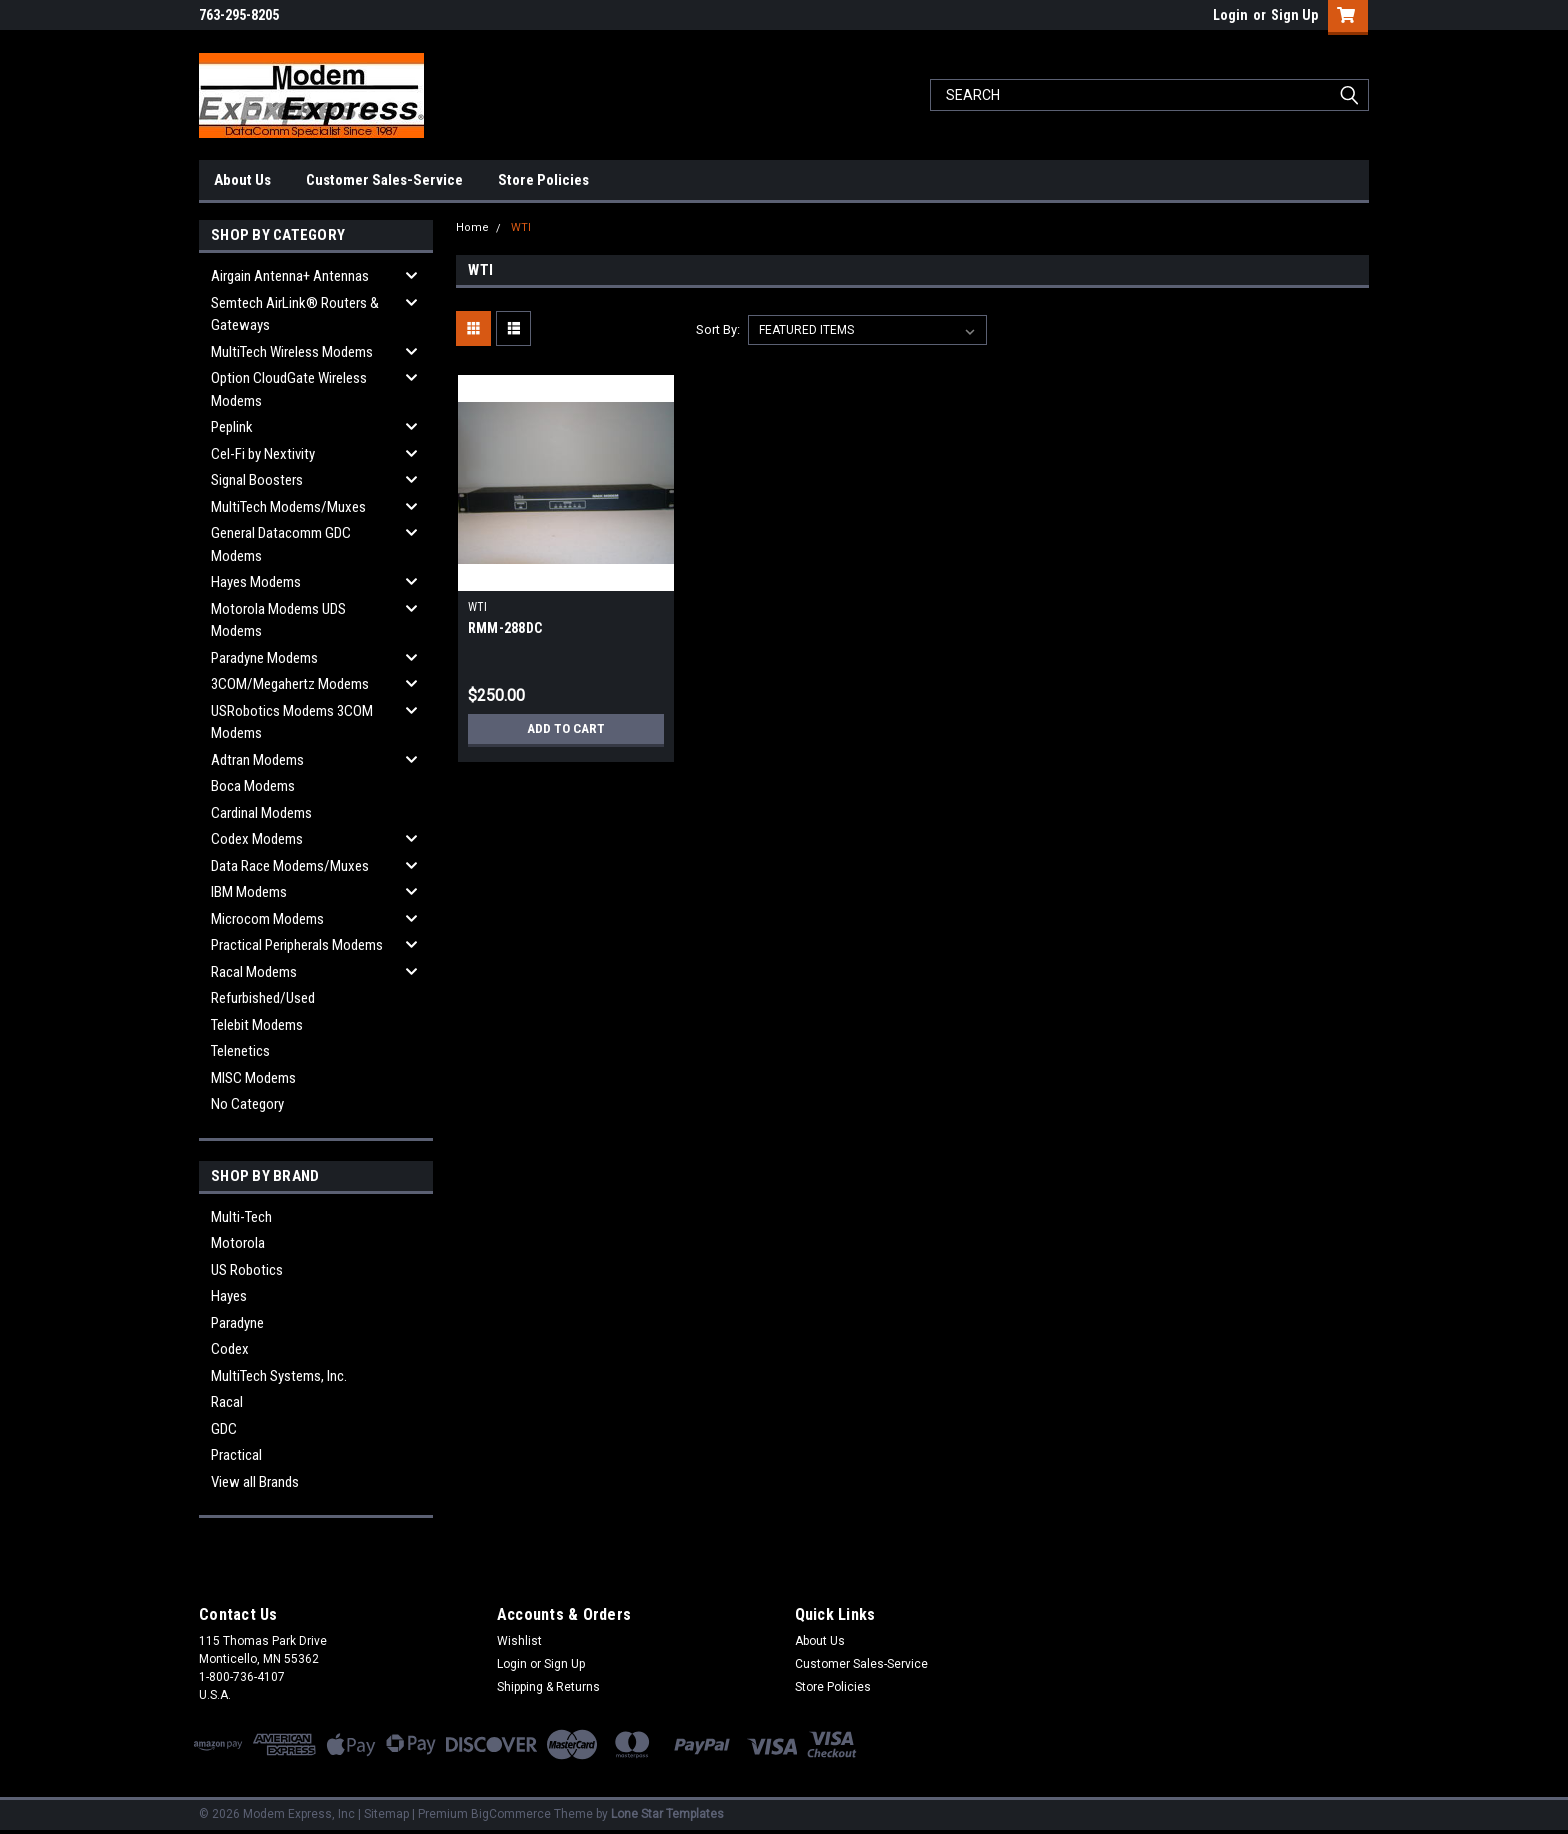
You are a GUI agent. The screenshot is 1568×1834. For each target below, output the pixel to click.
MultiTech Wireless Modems (292, 352)
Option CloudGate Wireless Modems (289, 389)
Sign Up (1294, 15)
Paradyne (237, 1323)
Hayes (229, 1296)
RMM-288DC (505, 628)
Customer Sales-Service (384, 180)
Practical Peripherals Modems (297, 945)
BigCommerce (511, 1814)
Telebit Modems (257, 1025)
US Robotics (247, 1270)
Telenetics (240, 1051)
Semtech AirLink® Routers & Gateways (295, 314)
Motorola (238, 1243)
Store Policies (543, 180)
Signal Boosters (257, 480)
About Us (242, 180)
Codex (230, 1349)
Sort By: (718, 329)
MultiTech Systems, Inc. (279, 1376)
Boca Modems (253, 786)
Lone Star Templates (667, 1814)
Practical (236, 1455)
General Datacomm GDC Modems (281, 544)
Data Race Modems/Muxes (290, 866)
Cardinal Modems (261, 813)
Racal (227, 1402)
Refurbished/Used (263, 998)
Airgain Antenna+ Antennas (290, 276)
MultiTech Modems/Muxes (288, 507)
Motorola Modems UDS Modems (278, 620)
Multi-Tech (241, 1217)
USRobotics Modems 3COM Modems (292, 722)
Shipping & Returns (548, 1687)
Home (472, 227)
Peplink (232, 427)
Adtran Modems (257, 760)
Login (1230, 15)
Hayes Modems (256, 582)
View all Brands (255, 1482)
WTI (521, 227)
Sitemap (386, 1814)
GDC (224, 1429)
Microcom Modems (267, 919)
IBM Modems (249, 892)
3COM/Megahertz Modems (290, 684)
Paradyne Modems (264, 658)
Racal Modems (254, 972)
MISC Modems (253, 1078)
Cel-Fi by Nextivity (263, 454)
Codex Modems (257, 839)
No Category (247, 1104)
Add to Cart (565, 729)
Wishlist (519, 1641)
